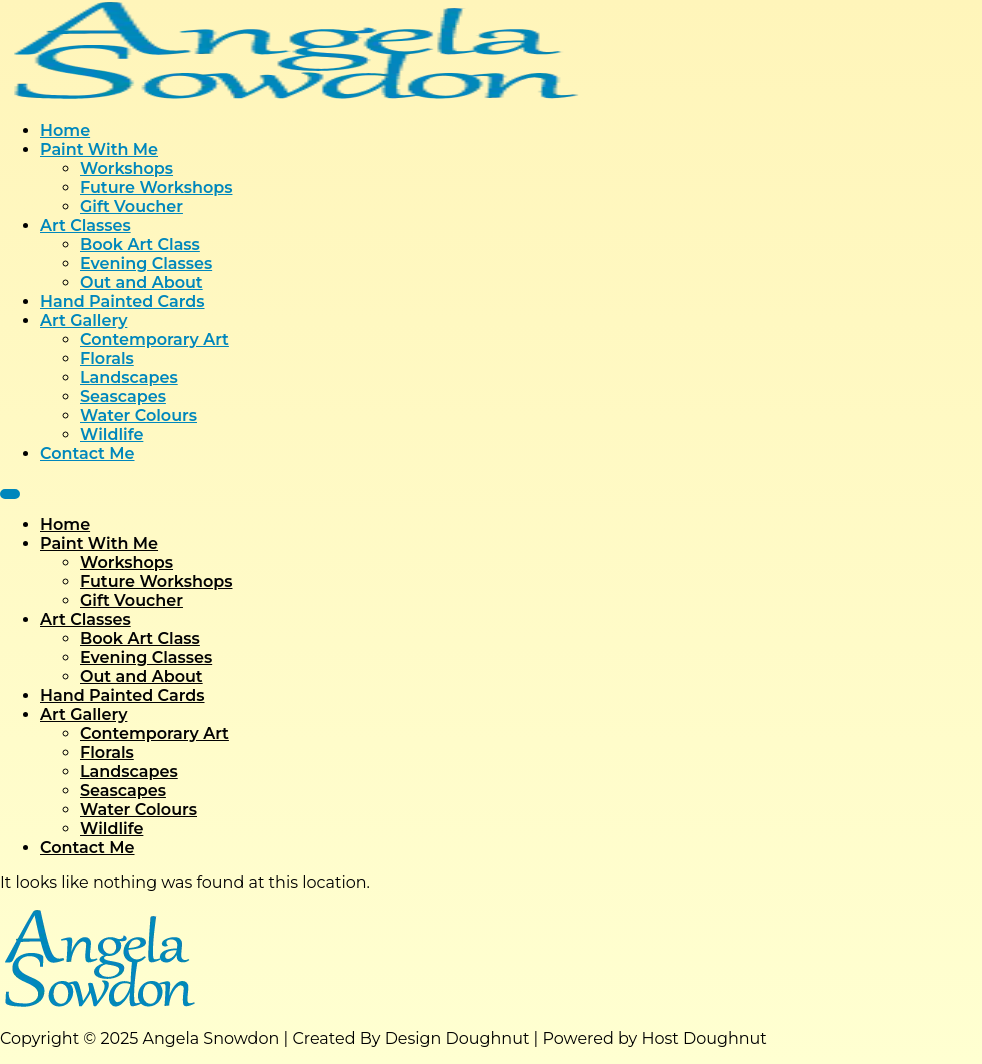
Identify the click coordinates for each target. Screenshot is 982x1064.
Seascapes (123, 396)
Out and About (141, 282)
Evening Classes (146, 263)
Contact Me (87, 453)
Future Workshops (156, 187)
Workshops (126, 168)
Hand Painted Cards (122, 301)
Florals (107, 358)
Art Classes (85, 225)
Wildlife (111, 434)
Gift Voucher (131, 206)
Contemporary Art (154, 339)
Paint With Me (99, 149)
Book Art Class (140, 244)
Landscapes (129, 377)
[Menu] (10, 494)
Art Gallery (83, 320)
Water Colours (138, 415)
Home (65, 130)
